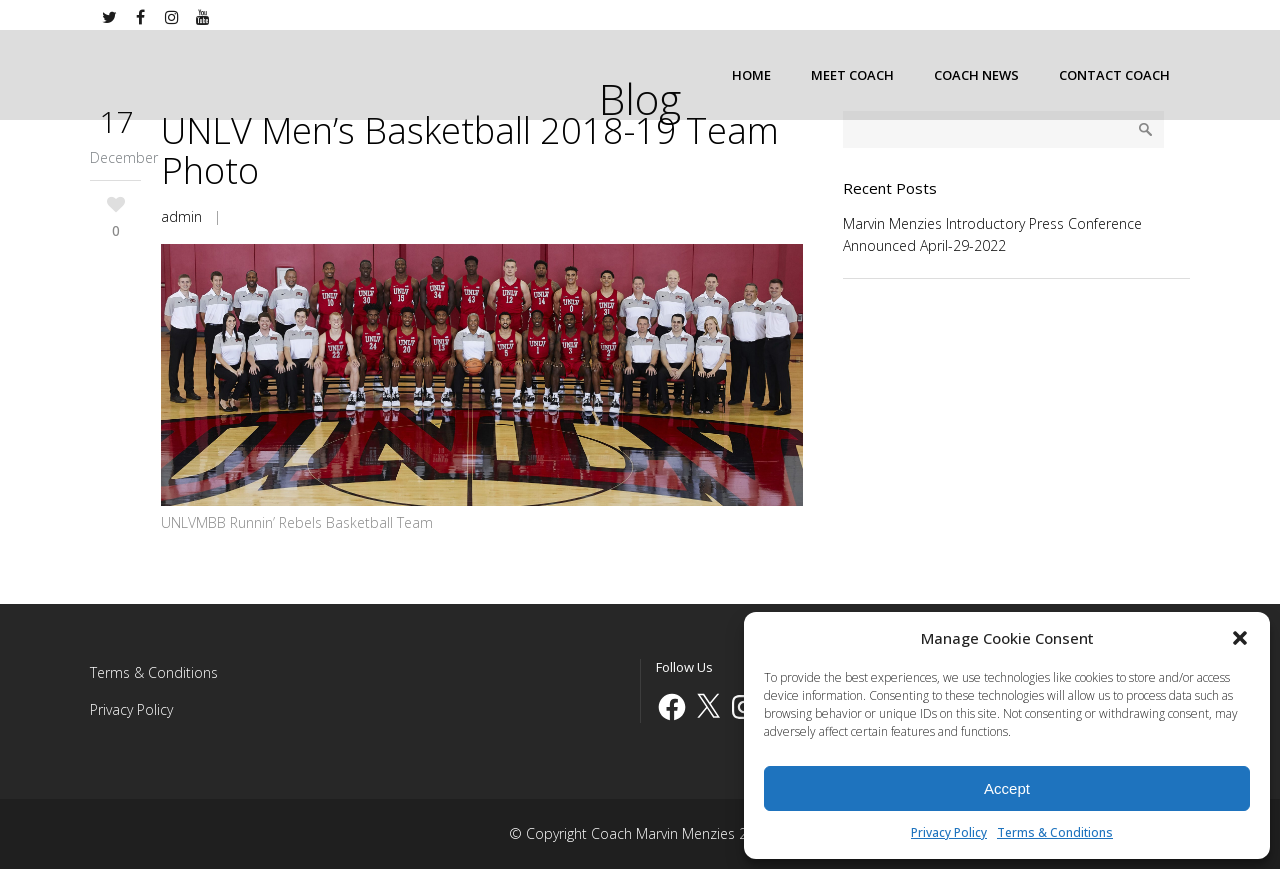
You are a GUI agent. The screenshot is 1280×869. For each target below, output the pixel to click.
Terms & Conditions (1055, 832)
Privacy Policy (949, 832)
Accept (1007, 788)
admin (181, 216)
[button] (1240, 638)
